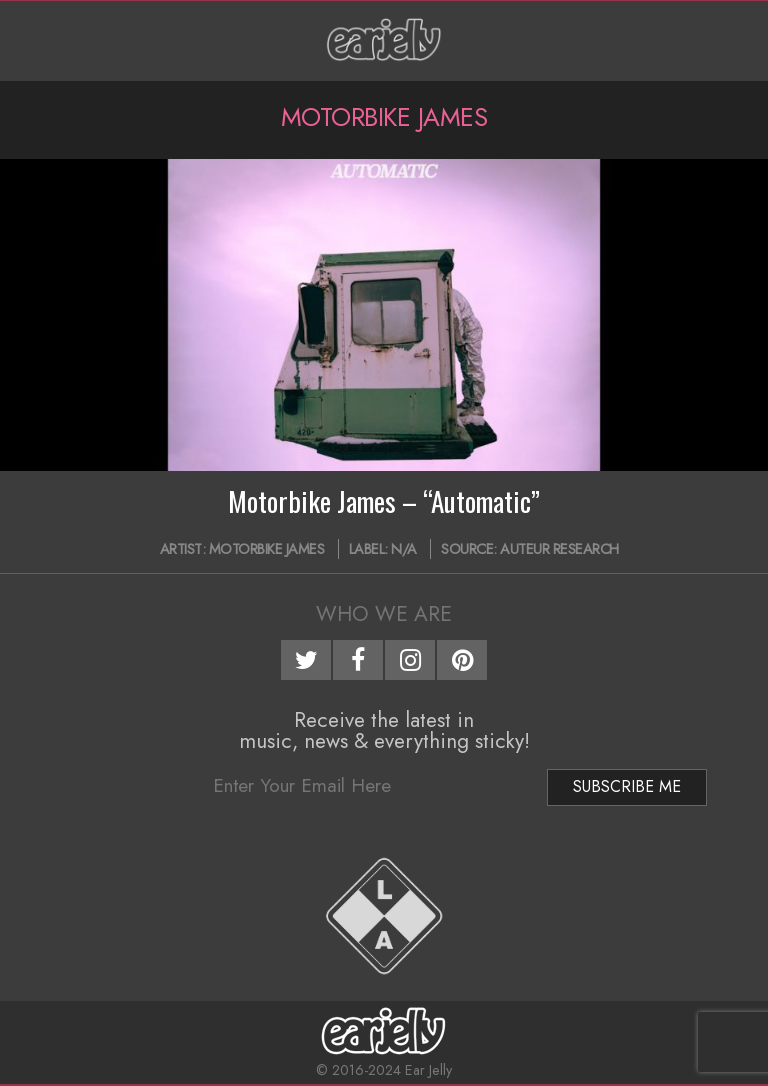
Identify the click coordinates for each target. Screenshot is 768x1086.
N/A (404, 549)
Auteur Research (559, 549)
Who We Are (384, 614)
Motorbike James (267, 549)
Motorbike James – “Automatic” (384, 501)
